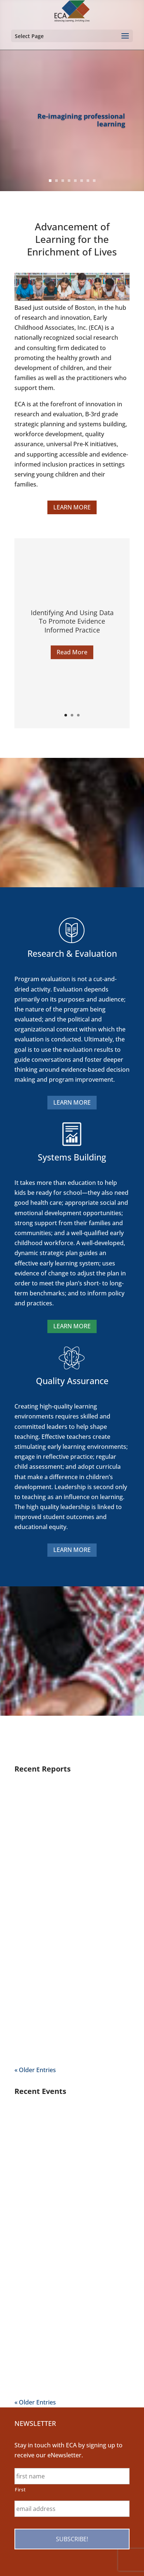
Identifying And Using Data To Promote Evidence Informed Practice (72, 627)
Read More (72, 658)
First (20, 2489)
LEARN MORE (72, 507)
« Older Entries (35, 2070)
